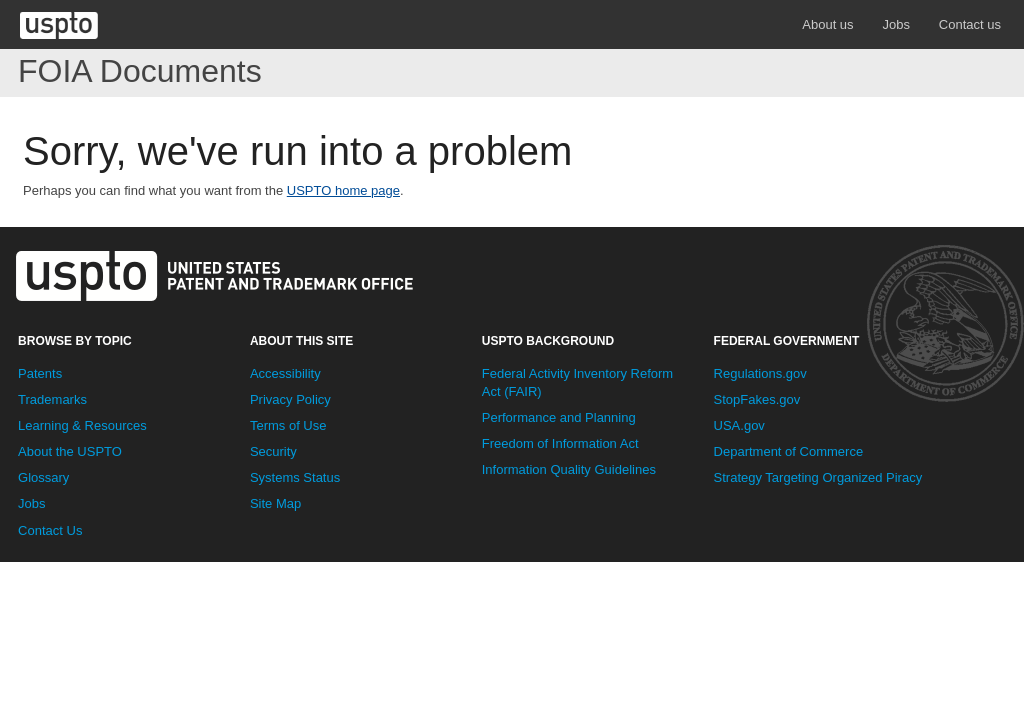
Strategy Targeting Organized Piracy (818, 477)
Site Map (275, 503)
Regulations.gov (760, 373)
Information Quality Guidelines (569, 469)
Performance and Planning (559, 417)
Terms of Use (288, 425)
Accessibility (285, 373)
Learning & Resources (82, 425)
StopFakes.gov (757, 399)
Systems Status (295, 477)
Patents (40, 373)
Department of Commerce (789, 451)
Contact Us (50, 530)
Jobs (895, 24)
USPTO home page (343, 190)
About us (827, 24)
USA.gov (739, 425)
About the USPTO (70, 451)
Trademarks (52, 399)
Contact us (970, 24)
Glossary (43, 477)
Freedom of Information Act (560, 443)
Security (273, 451)
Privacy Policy (290, 399)
